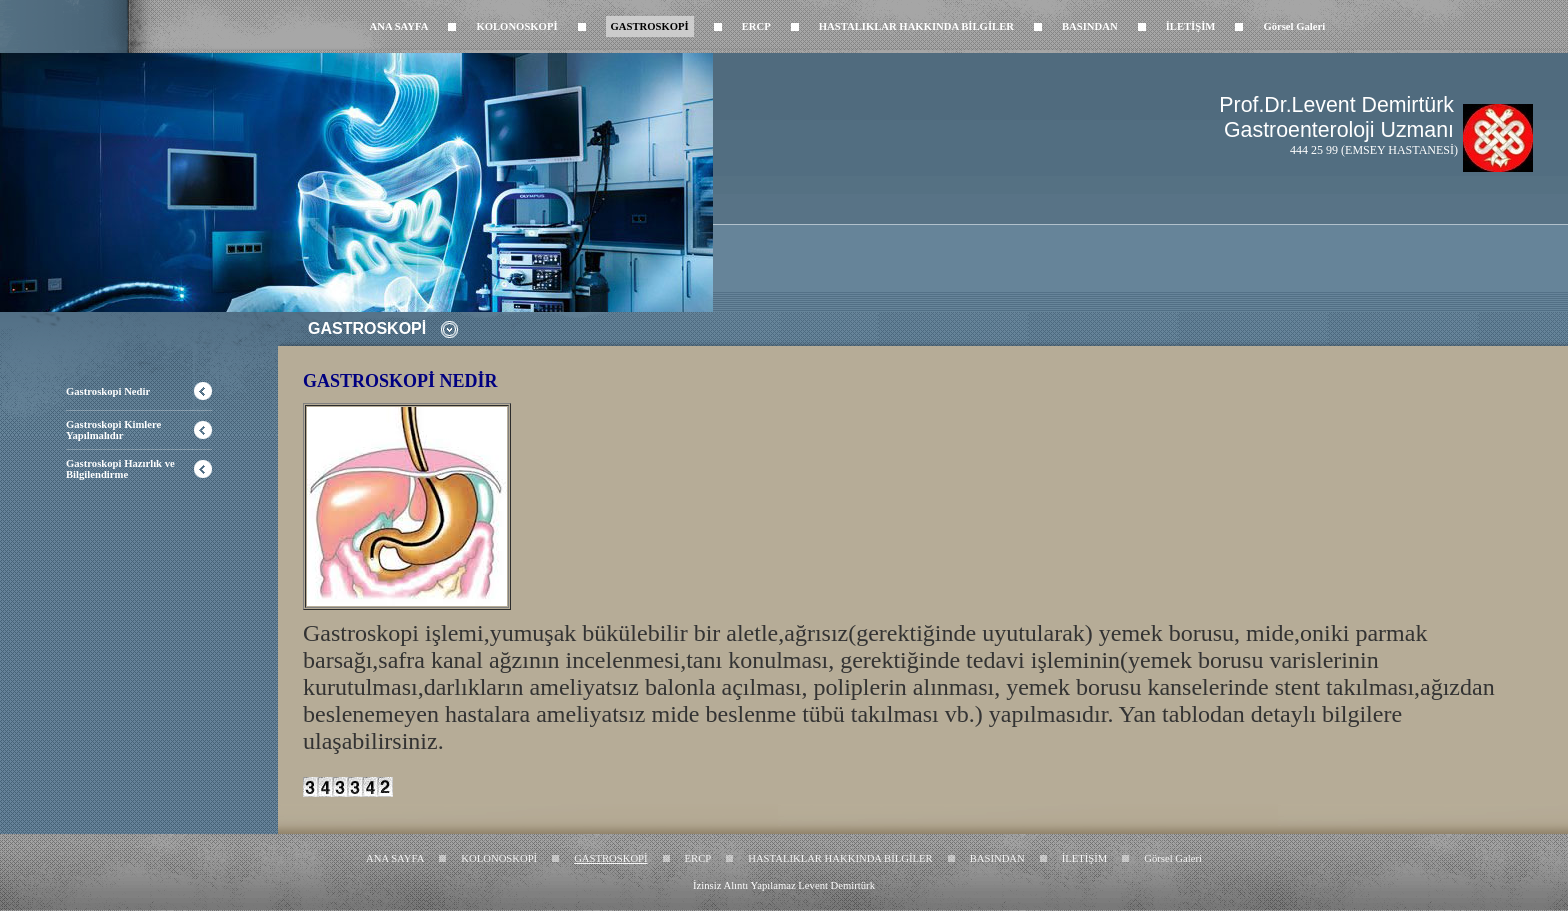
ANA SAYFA (399, 26)
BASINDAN (1090, 26)
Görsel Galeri (1294, 26)
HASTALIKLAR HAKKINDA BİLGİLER (916, 26)
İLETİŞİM (1191, 26)
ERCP (756, 26)
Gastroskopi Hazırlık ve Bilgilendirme (120, 469)
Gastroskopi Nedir (108, 391)
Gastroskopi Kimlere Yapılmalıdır (113, 430)
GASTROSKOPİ (650, 26)
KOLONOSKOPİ (516, 26)
